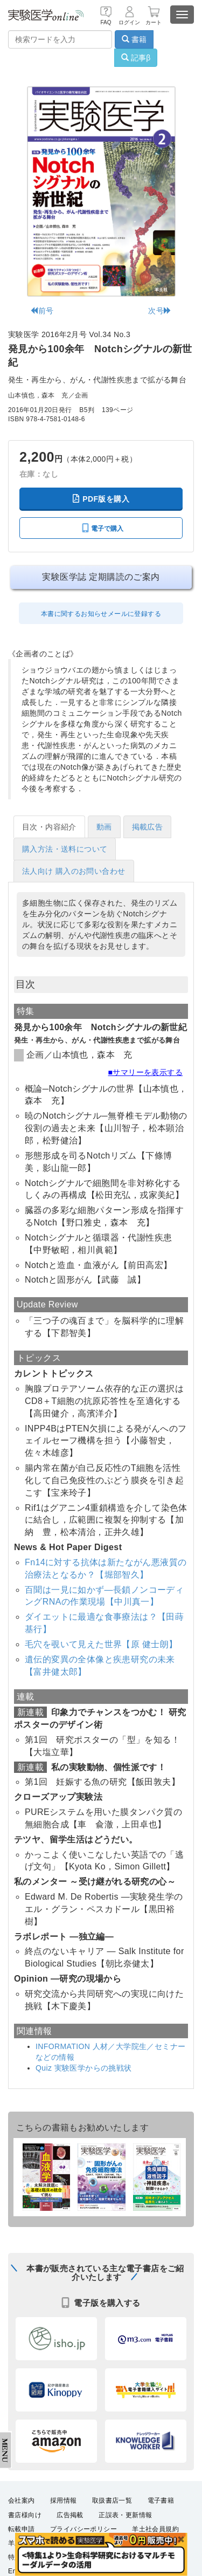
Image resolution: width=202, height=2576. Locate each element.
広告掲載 (70, 2515)
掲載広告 (147, 827)
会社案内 (21, 2500)
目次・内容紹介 (49, 827)
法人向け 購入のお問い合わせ (74, 871)
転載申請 (21, 2529)
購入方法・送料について (64, 849)
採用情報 (63, 2500)
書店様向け (24, 2515)
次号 (159, 310)
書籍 (134, 39)
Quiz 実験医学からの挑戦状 (84, 2068)
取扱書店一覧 (112, 2500)
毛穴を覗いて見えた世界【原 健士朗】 (101, 1644)
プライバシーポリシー (83, 2529)
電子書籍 (161, 2500)
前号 (41, 310)
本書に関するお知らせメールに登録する (101, 614)
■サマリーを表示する (145, 1072)
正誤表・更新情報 (125, 2515)
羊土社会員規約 (155, 2529)
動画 (104, 827)
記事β (135, 57)
